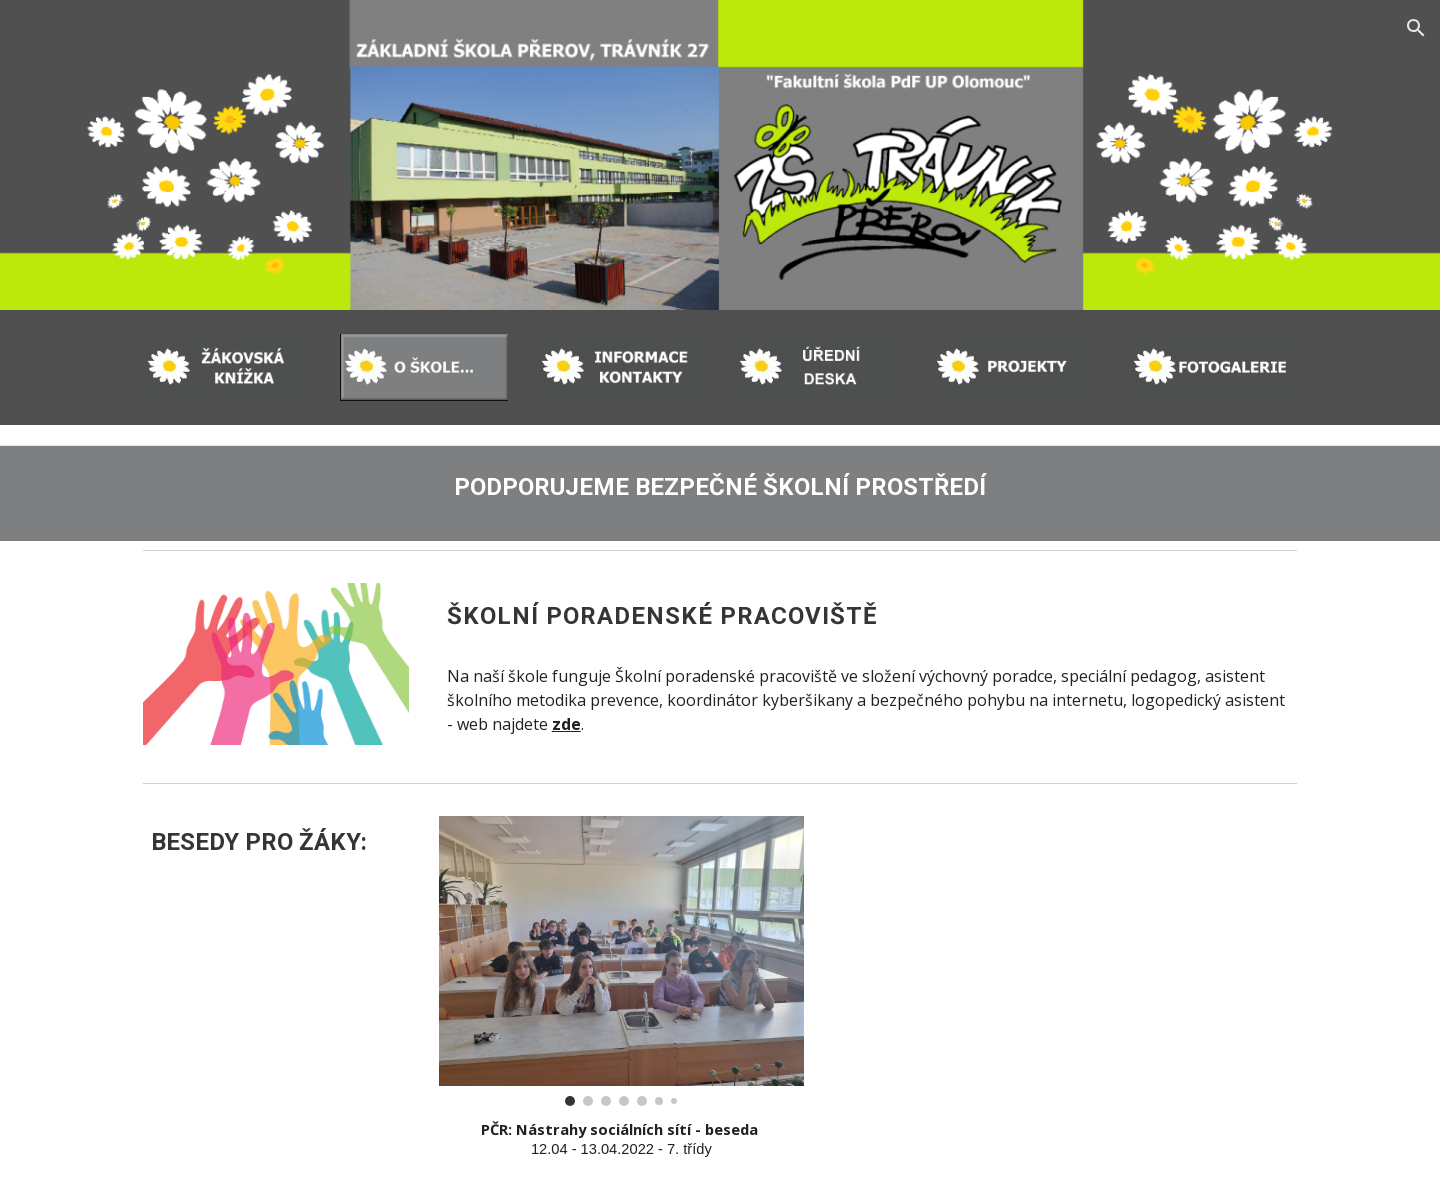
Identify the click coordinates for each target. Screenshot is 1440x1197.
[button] (1416, 28)
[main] (720, 483)
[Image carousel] (621, 961)
